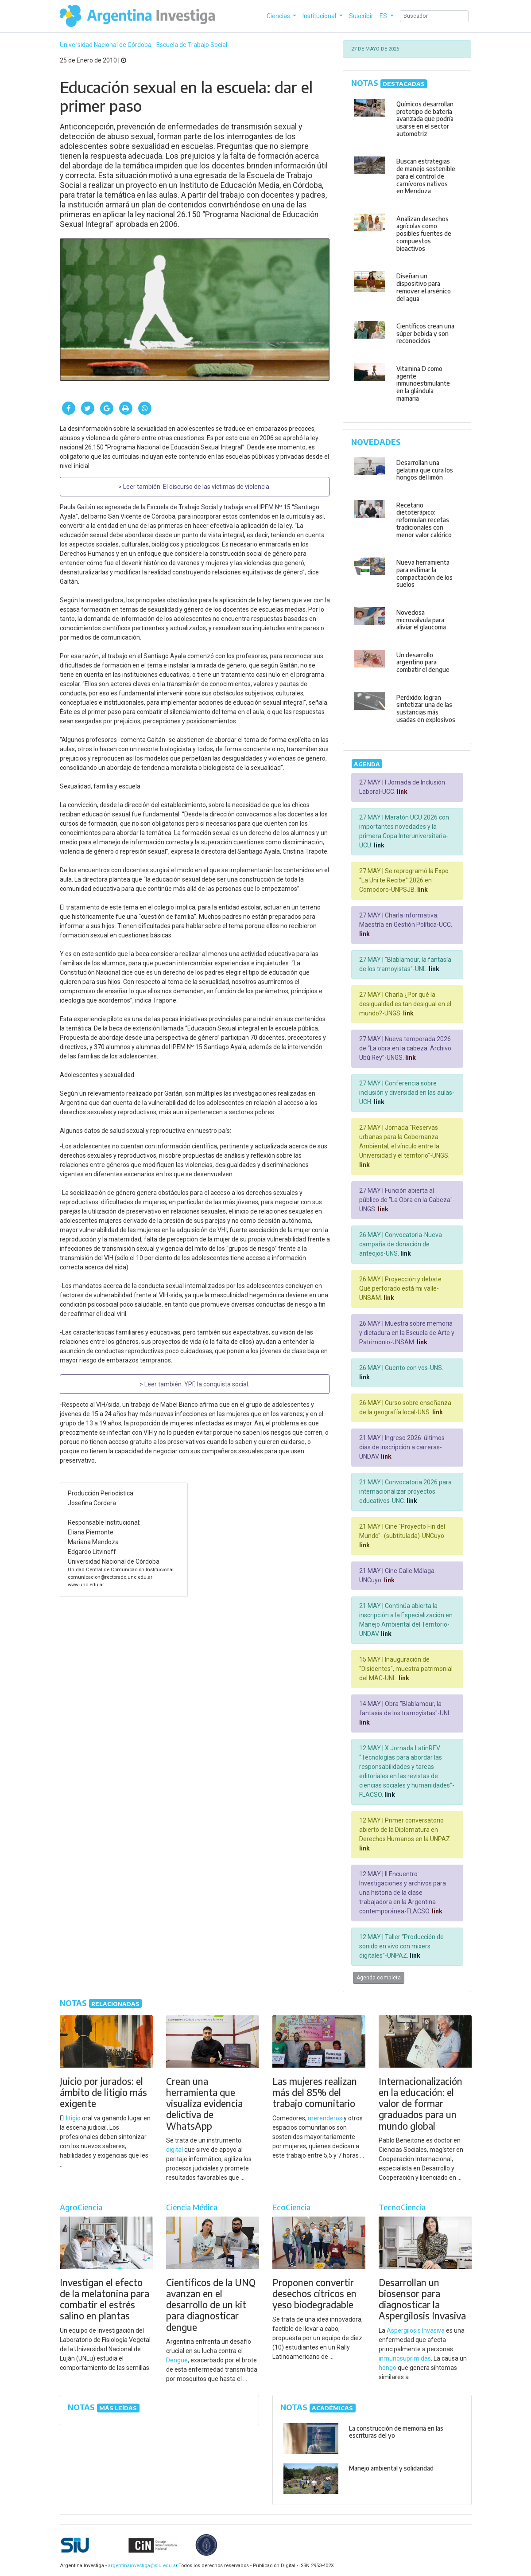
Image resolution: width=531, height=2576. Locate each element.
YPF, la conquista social (216, 1384)
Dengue (177, 2360)
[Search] (434, 16)
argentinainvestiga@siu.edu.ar (141, 2565)
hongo (387, 2367)
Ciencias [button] (279, 16)
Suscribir (361, 16)
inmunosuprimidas (405, 2358)
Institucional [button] (319, 16)
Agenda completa (379, 1978)
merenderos (325, 2118)
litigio (73, 2118)
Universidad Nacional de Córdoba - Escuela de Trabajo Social (143, 44)
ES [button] (384, 16)
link (401, 791)
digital (174, 2149)
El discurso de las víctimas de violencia (216, 486)
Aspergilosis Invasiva (416, 2330)
